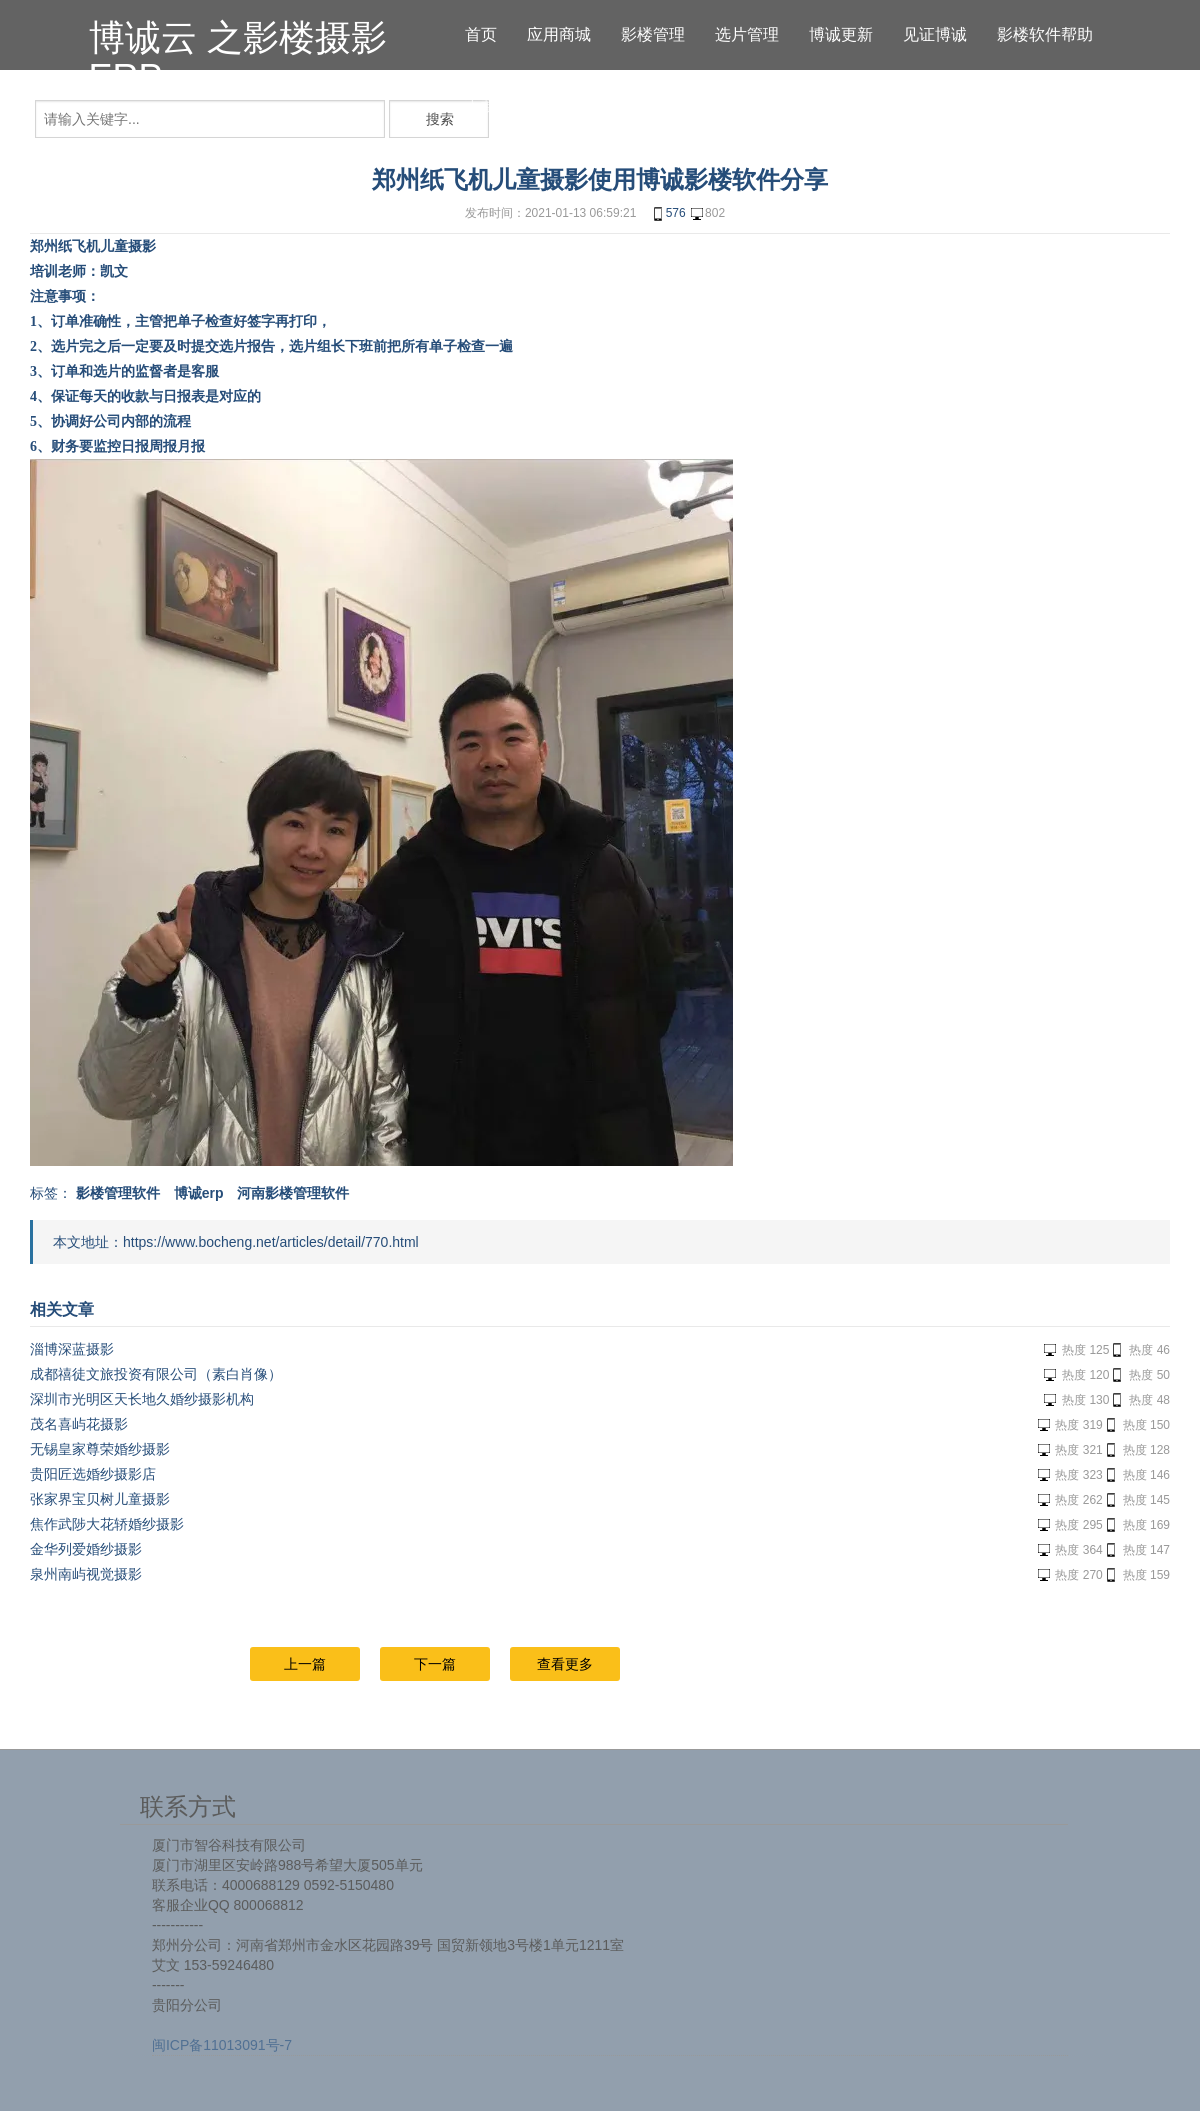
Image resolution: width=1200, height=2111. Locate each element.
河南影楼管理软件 (293, 1193)
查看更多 (565, 1664)
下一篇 (435, 1664)
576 (668, 214)
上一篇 (305, 1664)
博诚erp (199, 1193)
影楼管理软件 (118, 1193)
